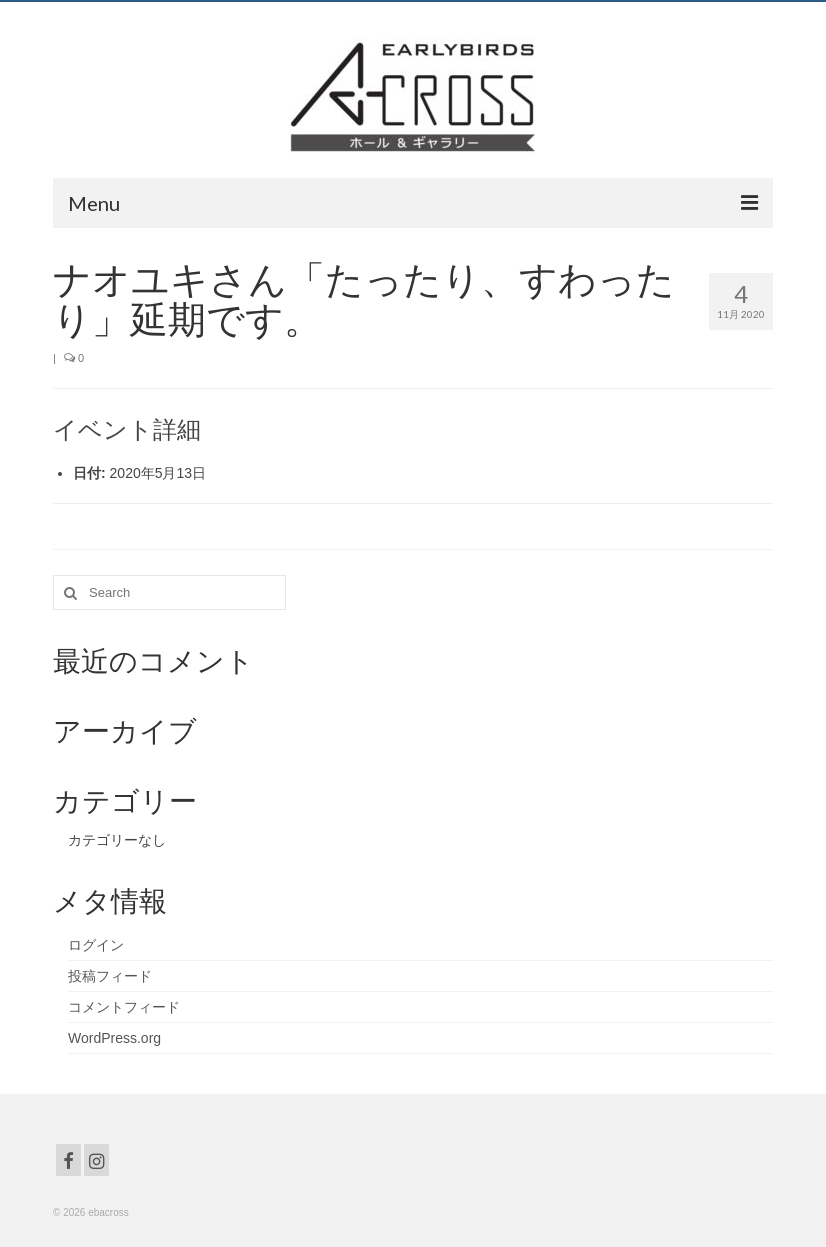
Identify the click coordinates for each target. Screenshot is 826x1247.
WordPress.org (114, 1038)
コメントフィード (124, 1007)
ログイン (96, 945)
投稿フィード (110, 976)
